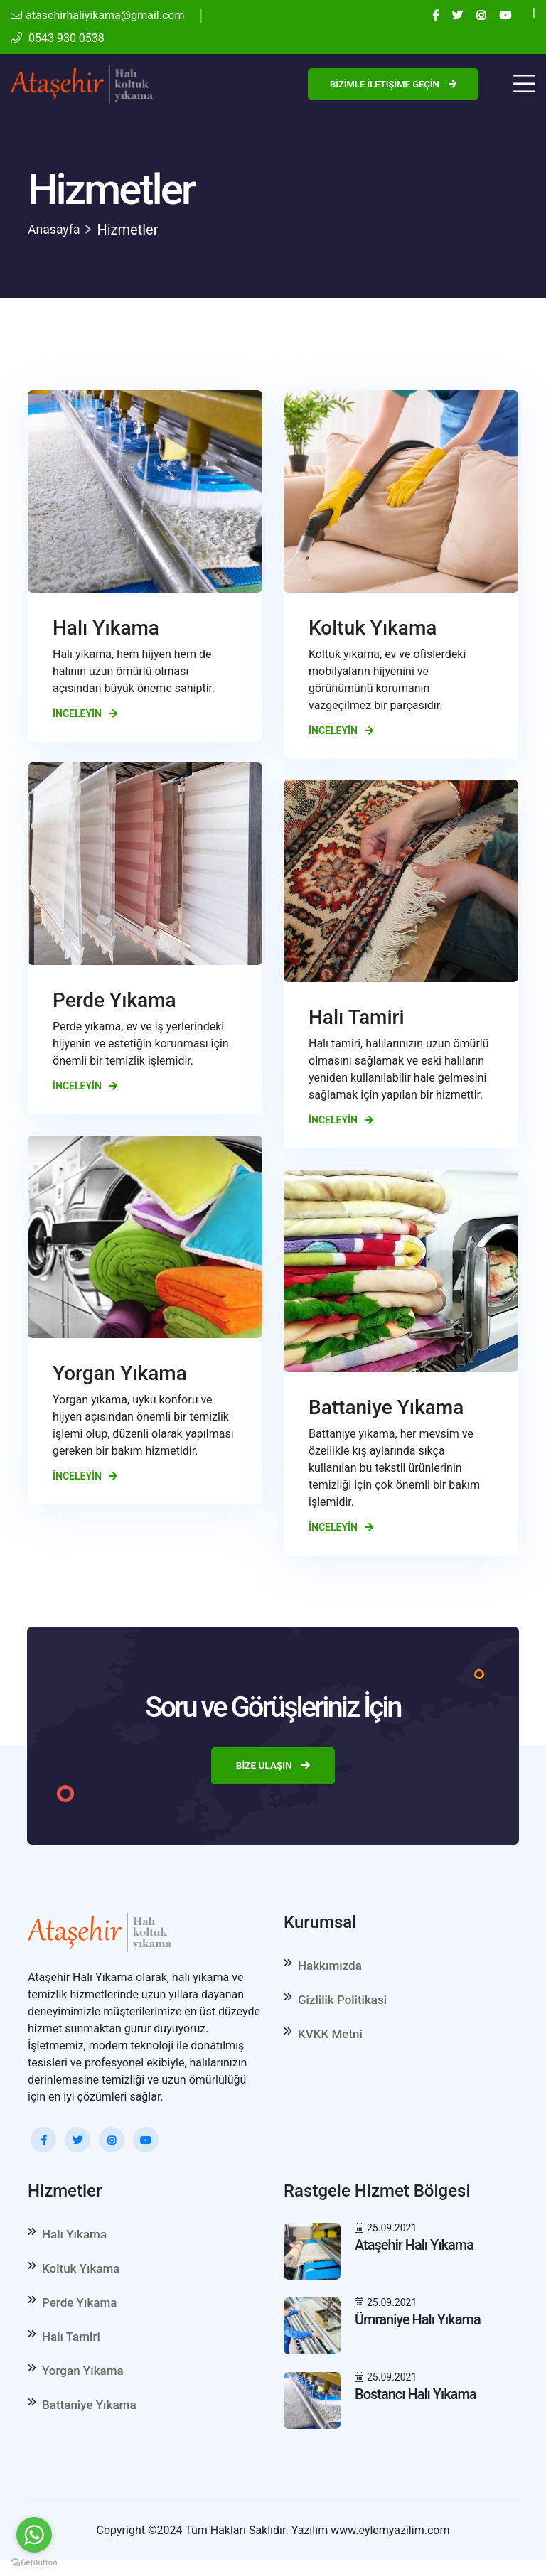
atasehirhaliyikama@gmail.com (97, 15)
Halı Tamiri (71, 2348)
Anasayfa (57, 229)
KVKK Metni (330, 2042)
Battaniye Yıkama (89, 2422)
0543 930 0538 (58, 38)
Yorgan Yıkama (83, 2385)
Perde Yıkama (79, 2311)
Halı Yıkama (74, 2237)
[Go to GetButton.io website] (34, 2562)
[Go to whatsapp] (34, 2535)
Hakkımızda (330, 1968)
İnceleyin (85, 713)
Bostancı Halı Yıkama (415, 2396)
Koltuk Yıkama (81, 2274)
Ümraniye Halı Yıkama (418, 2322)
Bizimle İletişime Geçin (393, 84)
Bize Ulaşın (273, 1767)
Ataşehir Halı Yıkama (414, 2247)
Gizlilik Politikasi (342, 2005)
